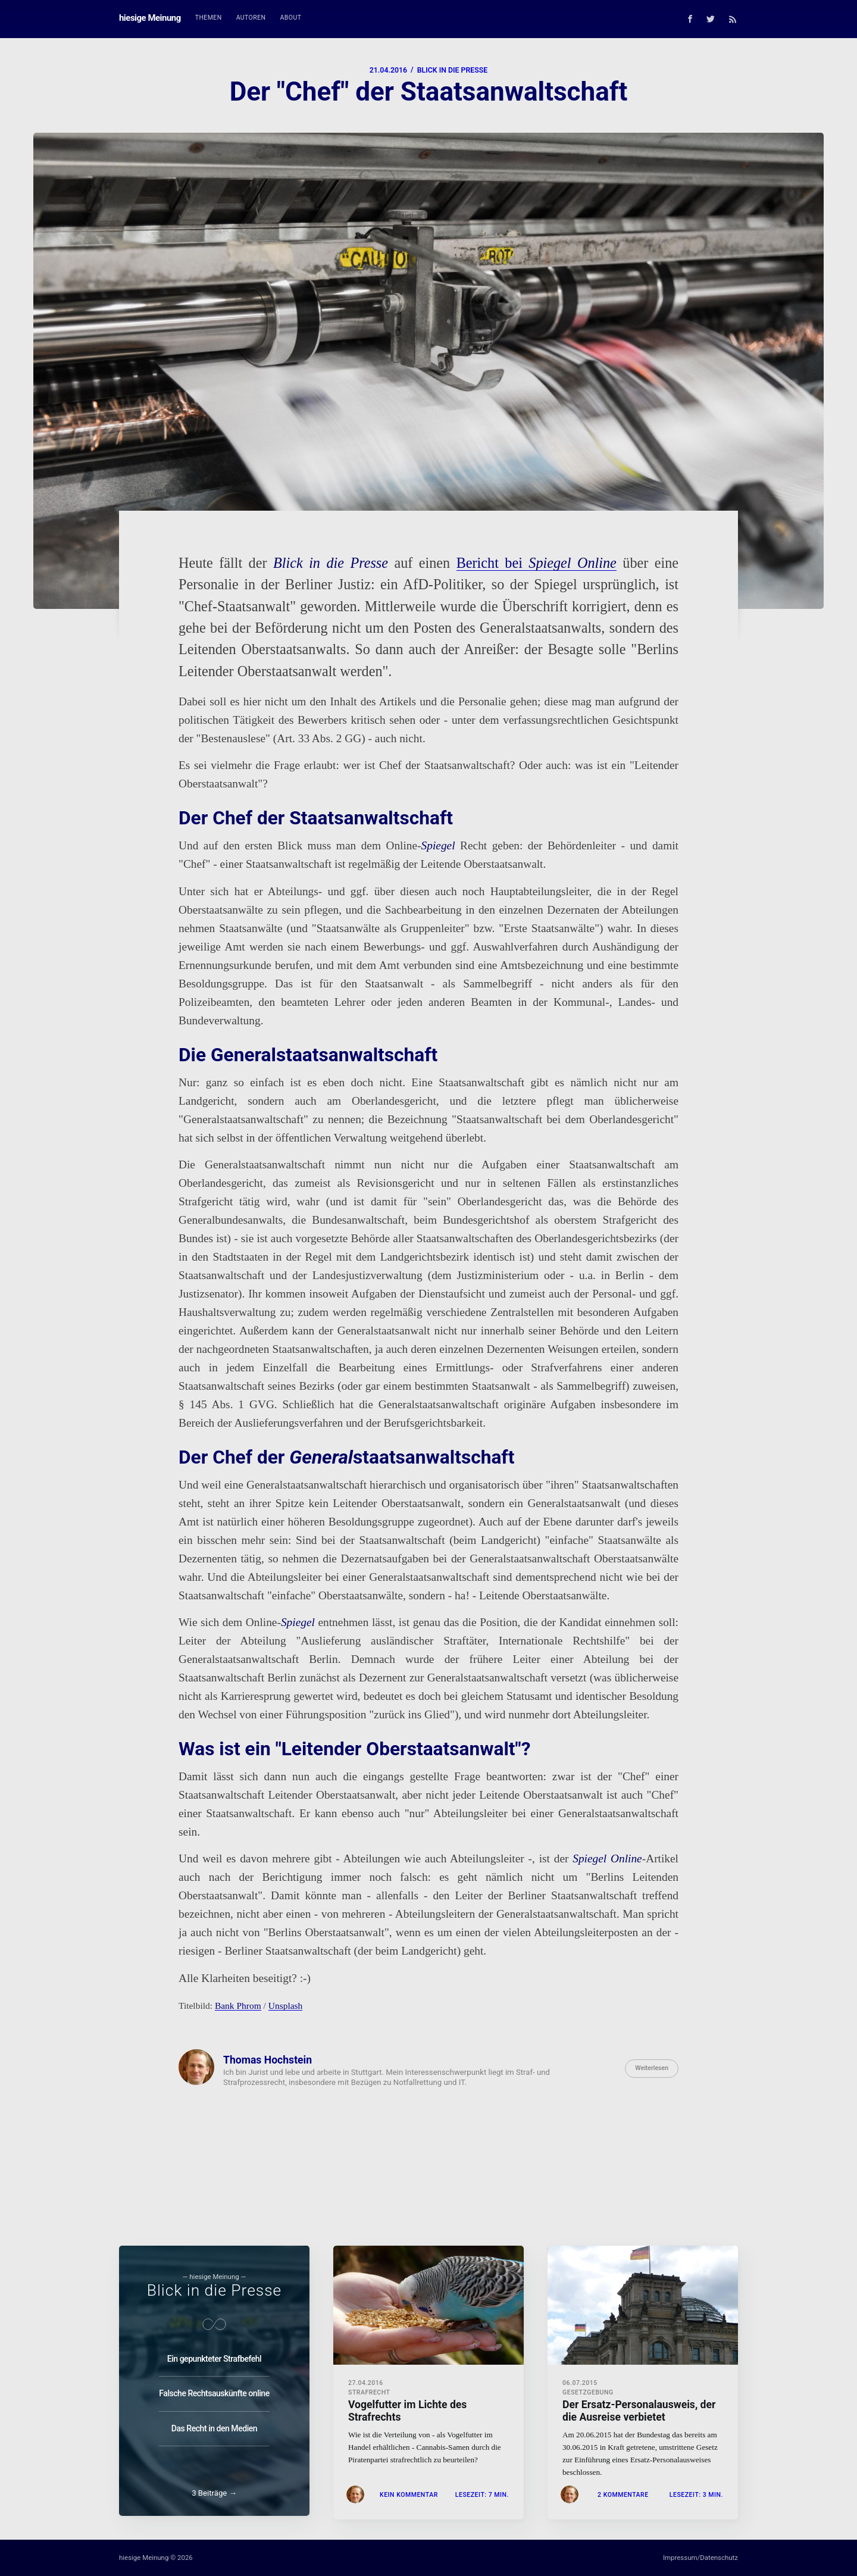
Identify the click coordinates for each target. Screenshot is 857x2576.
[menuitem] (208, 18)
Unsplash (285, 2005)
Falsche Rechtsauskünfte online (214, 2389)
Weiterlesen (651, 2068)
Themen (208, 17)
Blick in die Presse (452, 70)
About (291, 17)
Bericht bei (536, 563)
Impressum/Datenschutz (700, 2557)
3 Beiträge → (214, 2493)
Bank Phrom (238, 2005)
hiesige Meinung (150, 17)
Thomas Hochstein (267, 2060)
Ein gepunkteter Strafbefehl (214, 2355)
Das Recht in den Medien (214, 2425)
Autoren (251, 17)
